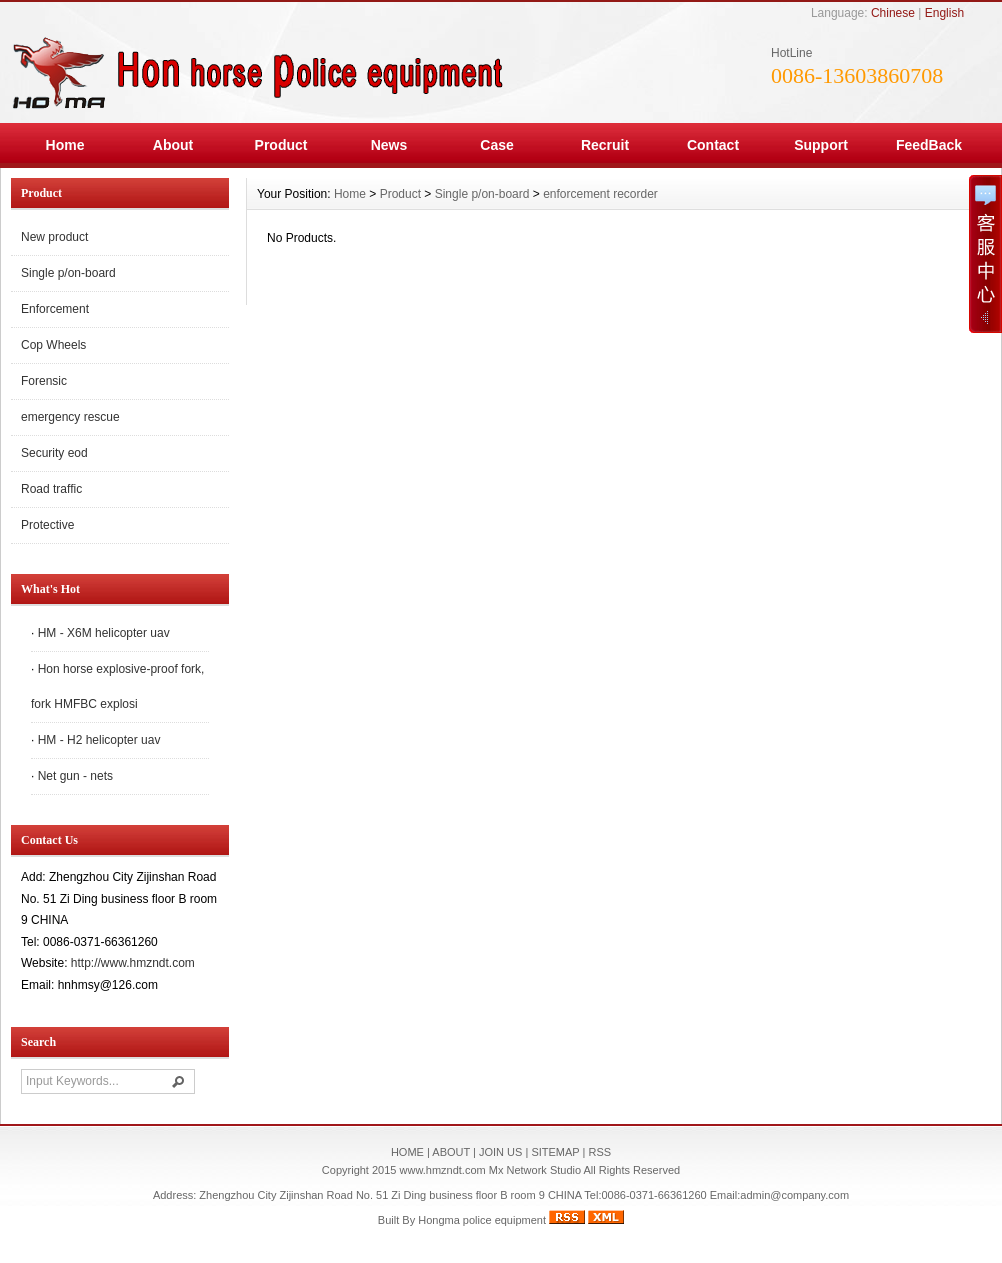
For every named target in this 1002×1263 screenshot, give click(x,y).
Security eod (54, 453)
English (944, 13)
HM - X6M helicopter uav (104, 633)
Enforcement (55, 309)
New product (54, 237)
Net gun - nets (75, 776)
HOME (407, 1152)
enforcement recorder (600, 194)
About (173, 145)
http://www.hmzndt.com (133, 963)
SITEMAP (555, 1152)
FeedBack (929, 145)
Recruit (605, 145)
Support (821, 145)
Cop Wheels (53, 345)
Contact (713, 145)
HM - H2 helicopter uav (99, 740)
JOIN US (500, 1152)
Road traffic (51, 489)
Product (281, 145)
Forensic (44, 381)
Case (496, 145)
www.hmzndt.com (443, 1170)
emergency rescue (70, 417)
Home (65, 145)
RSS (599, 1152)
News (389, 145)
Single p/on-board (68, 273)
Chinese (893, 13)
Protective (47, 525)
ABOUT (451, 1152)
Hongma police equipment (482, 1220)
